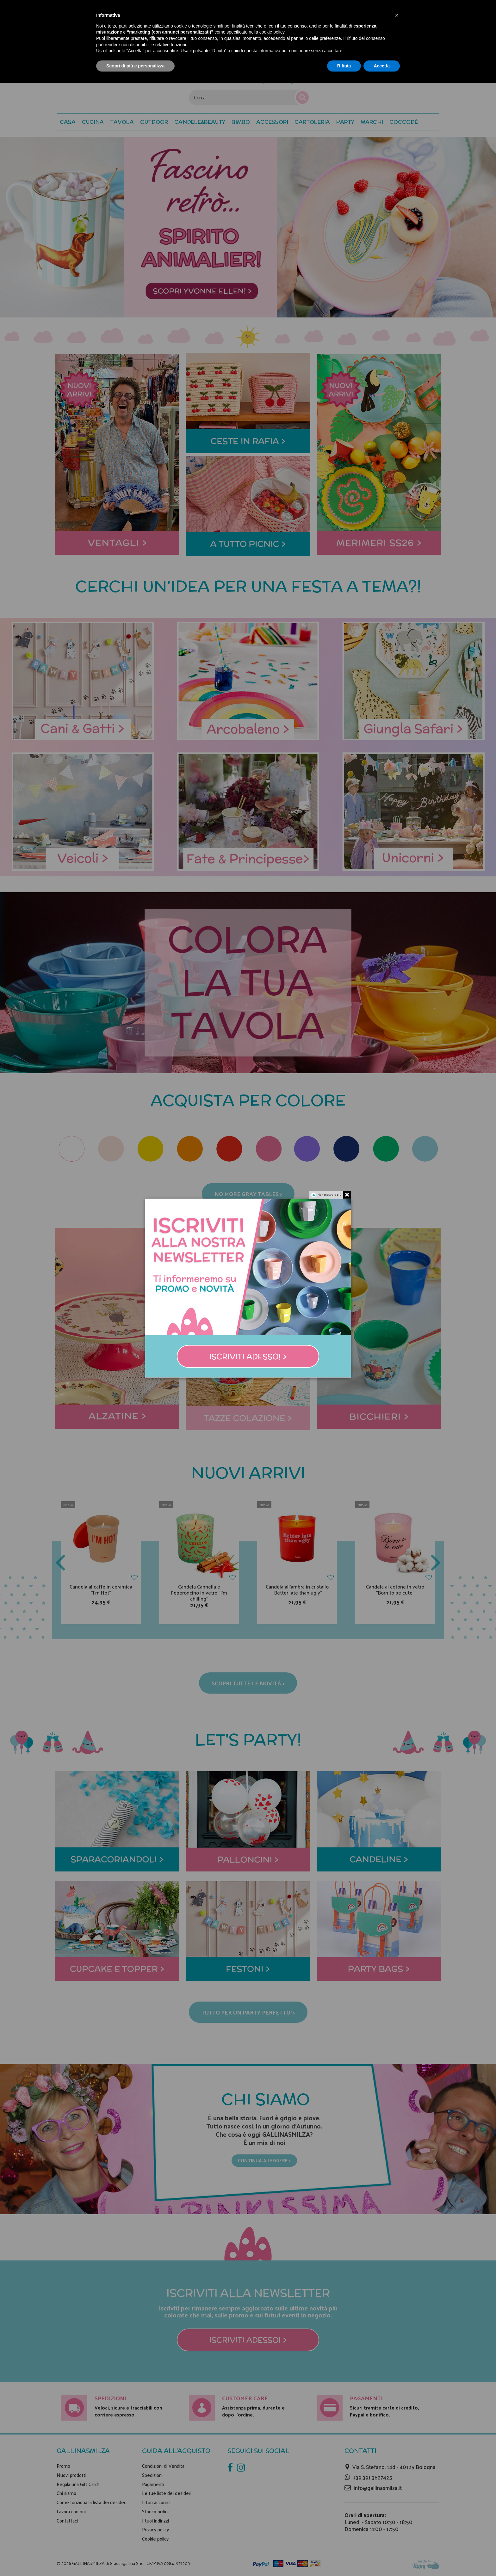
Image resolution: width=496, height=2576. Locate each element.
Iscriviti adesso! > (248, 2340)
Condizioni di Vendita (163, 2465)
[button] (403, 122)
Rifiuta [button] (344, 65)
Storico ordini (155, 2511)
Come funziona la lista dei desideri (92, 2502)
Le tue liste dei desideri (166, 2493)
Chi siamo (66, 2493)
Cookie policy (155, 2538)
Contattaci (67, 2520)
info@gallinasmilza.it (378, 2487)
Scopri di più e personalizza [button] (135, 65)
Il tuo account (156, 2502)
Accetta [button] (382, 65)
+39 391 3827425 (372, 2477)
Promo (63, 2465)
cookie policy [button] (271, 31)
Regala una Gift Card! (78, 2484)
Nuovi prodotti (71, 2475)
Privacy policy (155, 2529)
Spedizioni (152, 2475)
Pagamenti (153, 2484)
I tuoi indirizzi (155, 2520)
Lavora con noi (71, 2511)
